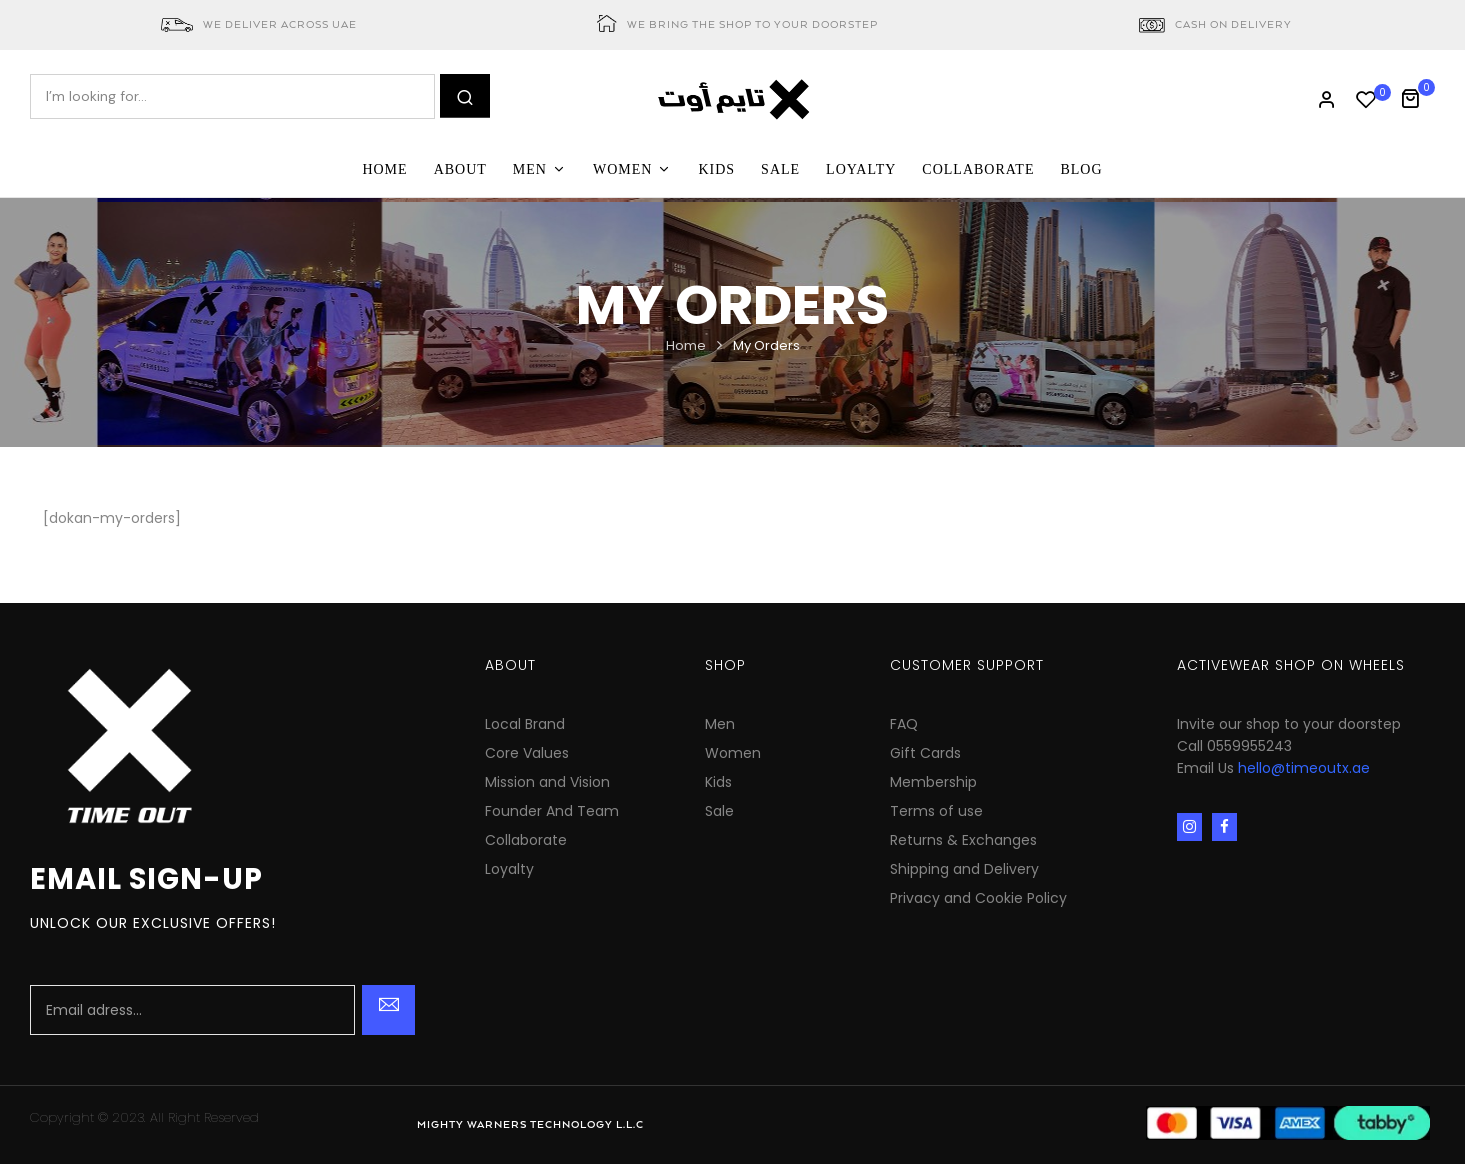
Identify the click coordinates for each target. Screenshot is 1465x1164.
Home (686, 345)
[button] (1417, 96)
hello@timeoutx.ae (1304, 768)
